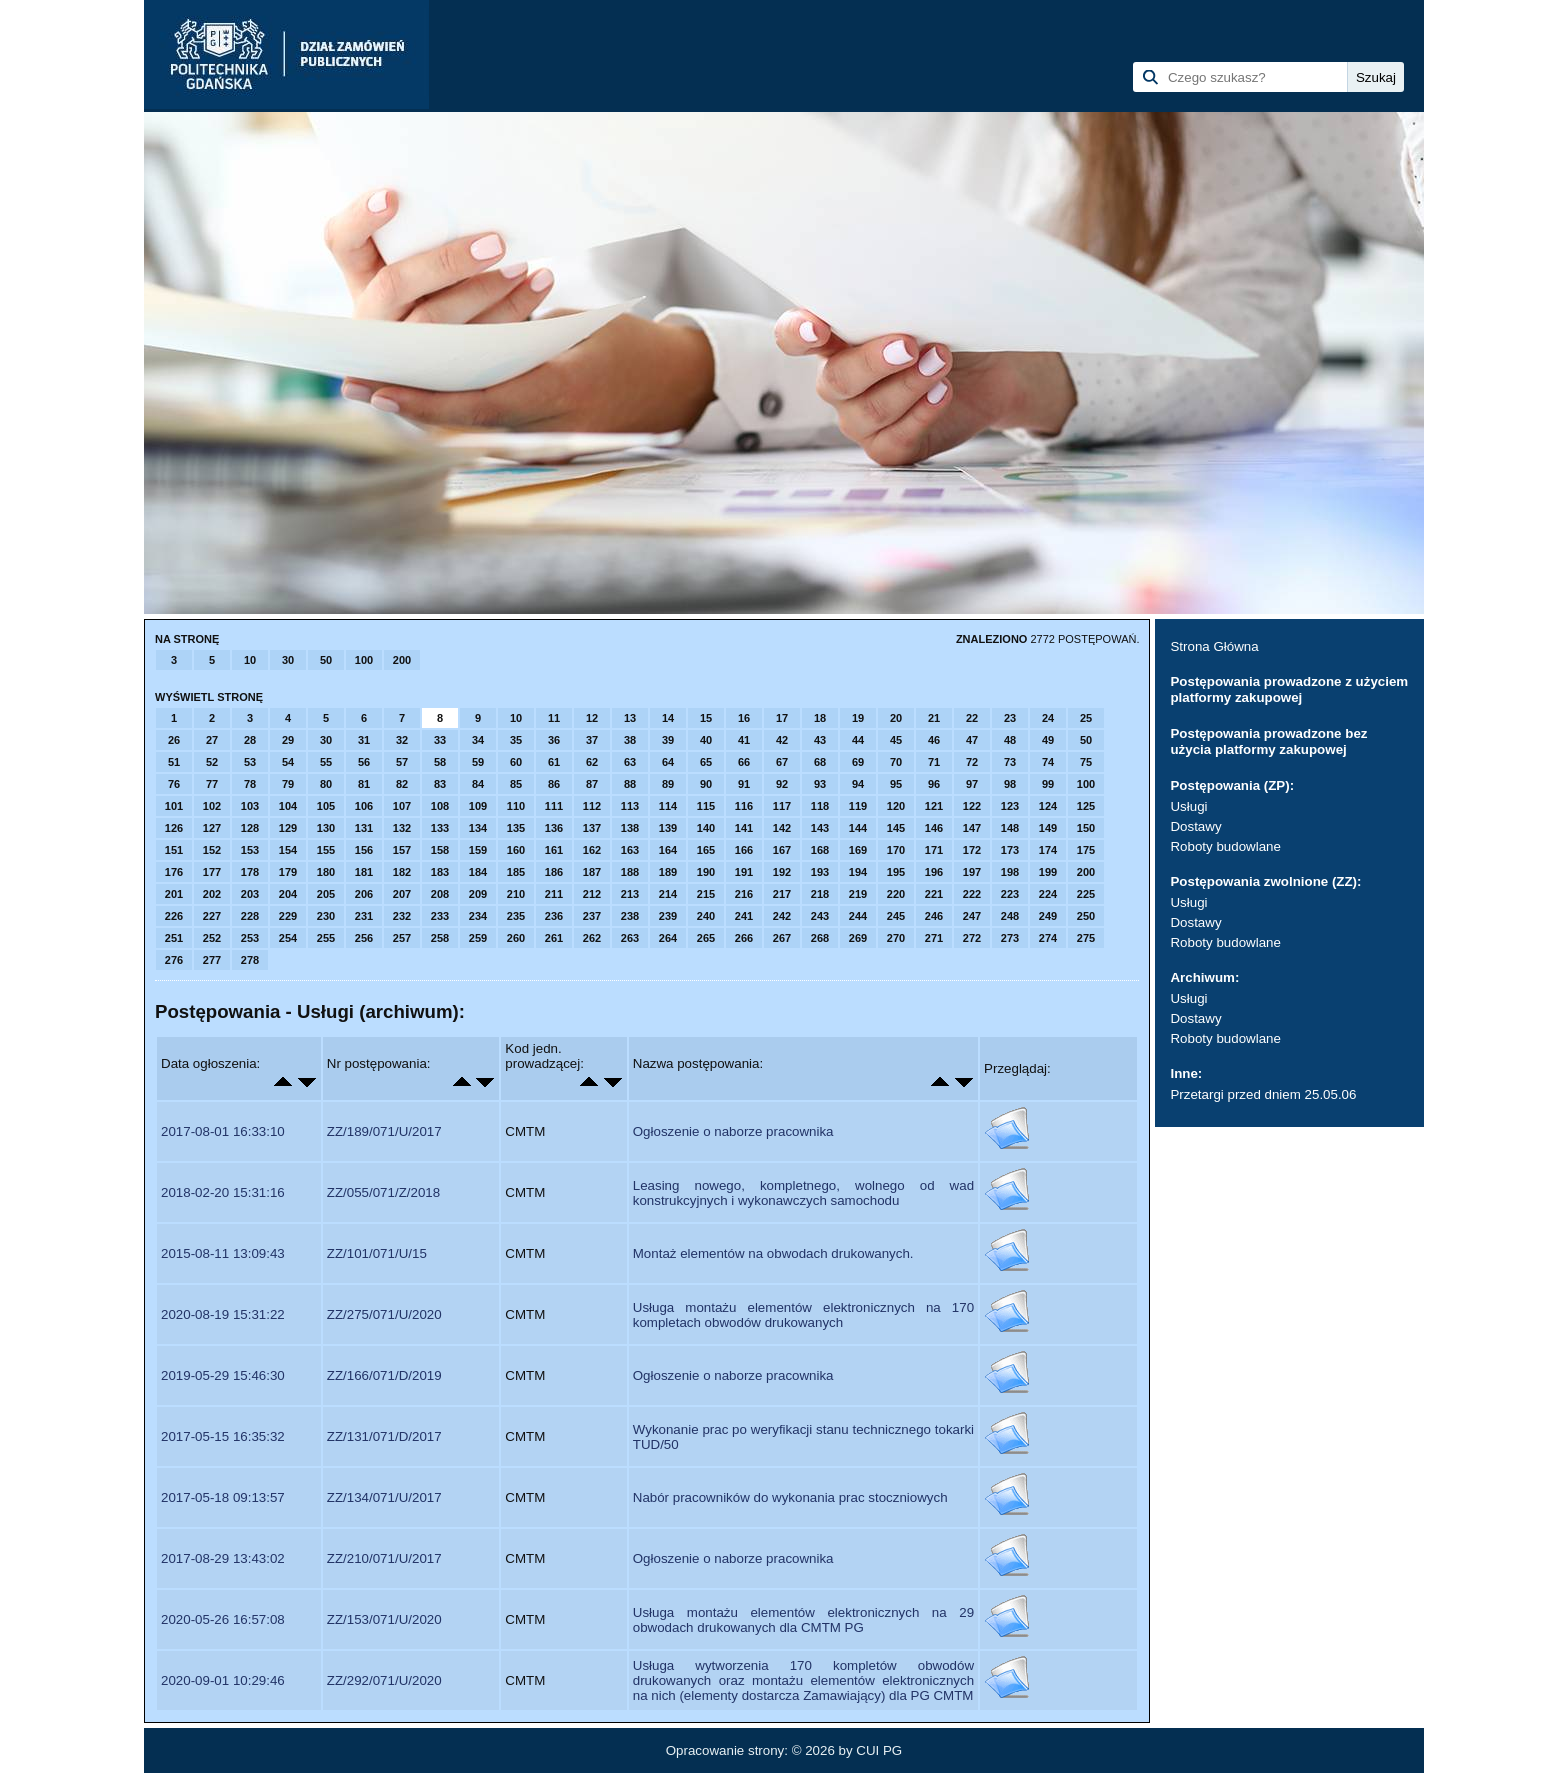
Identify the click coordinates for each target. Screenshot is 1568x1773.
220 (896, 894)
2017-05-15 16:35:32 (223, 1436)
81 (364, 784)
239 (668, 916)
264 (668, 938)
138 (630, 828)
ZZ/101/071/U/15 (377, 1253)
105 (326, 806)
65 (706, 762)
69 (858, 762)
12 (592, 718)
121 (934, 806)
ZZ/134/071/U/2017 (384, 1497)
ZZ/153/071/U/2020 (384, 1619)
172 (972, 850)
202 (212, 894)
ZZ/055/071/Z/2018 (383, 1192)
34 (478, 740)
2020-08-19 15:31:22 (223, 1314)
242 (782, 916)
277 (212, 960)
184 (478, 872)
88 (630, 784)
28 (250, 740)
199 (1048, 872)
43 (820, 740)
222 (972, 894)
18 (820, 718)
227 (212, 916)
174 (1048, 850)
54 (288, 762)
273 (1010, 938)
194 (858, 872)
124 (1048, 806)
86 (554, 784)
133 (440, 828)
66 (744, 762)
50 (326, 660)
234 (478, 916)
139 (668, 828)
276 (174, 960)
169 (858, 850)
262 (592, 938)
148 (1010, 828)
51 (174, 762)
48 (1010, 740)
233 (440, 916)
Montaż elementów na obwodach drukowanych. (773, 1253)
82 (402, 784)
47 (972, 740)
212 (592, 894)
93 (820, 784)
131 (364, 828)
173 (1010, 850)
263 (630, 938)
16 (744, 718)
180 (326, 872)
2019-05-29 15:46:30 (223, 1375)
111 (554, 806)
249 (1048, 916)
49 (1048, 740)
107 (402, 806)
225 (1086, 894)
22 (972, 718)
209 (478, 894)
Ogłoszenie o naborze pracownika (733, 1131)
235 (516, 916)
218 (820, 894)
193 (820, 872)
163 (630, 850)
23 (1010, 718)
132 (402, 828)
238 (630, 916)
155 (326, 850)
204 (288, 894)
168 (820, 850)
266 (744, 938)
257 (402, 938)
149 (1048, 828)
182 (402, 872)
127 (212, 828)
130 (326, 828)
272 (972, 938)
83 (440, 784)
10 (250, 660)
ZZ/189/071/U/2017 (384, 1131)
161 (554, 850)
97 (972, 784)
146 (934, 828)
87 (592, 784)
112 (592, 806)
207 (402, 894)
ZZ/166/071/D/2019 (384, 1375)
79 (288, 784)
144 (858, 828)
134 (478, 828)
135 (516, 828)
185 (516, 872)
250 (1086, 916)
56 (364, 762)
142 (782, 828)
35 (516, 740)
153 (250, 850)
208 (440, 894)
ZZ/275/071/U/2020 (384, 1314)
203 (250, 894)
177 (212, 872)
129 (288, 828)
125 (1086, 806)
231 (364, 916)
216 (744, 894)
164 (668, 850)
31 (364, 740)
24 (1048, 718)
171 (934, 850)
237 (592, 916)
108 (440, 806)
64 (668, 762)
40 (706, 740)
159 (478, 850)
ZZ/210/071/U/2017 (384, 1558)
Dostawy (1195, 826)
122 (972, 806)
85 (516, 784)
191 (744, 872)
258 (440, 938)
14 (668, 718)
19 (858, 718)
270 (896, 938)
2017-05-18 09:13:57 (223, 1497)
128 (250, 828)
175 (1086, 850)
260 (516, 938)
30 (288, 660)
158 (440, 850)
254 (288, 938)
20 (896, 718)
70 (896, 762)
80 (326, 784)
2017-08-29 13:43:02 (223, 1558)
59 (478, 762)
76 (174, 784)
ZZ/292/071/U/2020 (384, 1680)
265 (706, 938)
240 (706, 916)
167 (782, 850)
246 (934, 916)
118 (820, 806)
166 (744, 850)
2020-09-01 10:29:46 (223, 1680)
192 (782, 872)
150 (1086, 828)
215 (706, 894)
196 (934, 872)
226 (174, 916)
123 (1010, 806)
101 (174, 806)
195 (896, 872)
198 (1010, 872)
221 (934, 894)
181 (364, 872)
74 (1048, 762)
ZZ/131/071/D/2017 (384, 1436)
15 (706, 718)
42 (782, 740)
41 (744, 740)
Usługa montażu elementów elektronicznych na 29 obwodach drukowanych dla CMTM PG (803, 1620)
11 (554, 718)
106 (364, 806)
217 (782, 894)
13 (630, 718)
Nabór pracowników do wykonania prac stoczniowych (790, 1497)
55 (326, 762)
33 (440, 740)
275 (1086, 938)
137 (592, 828)
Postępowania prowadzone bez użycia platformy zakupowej (1268, 741)
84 (478, 784)
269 (858, 938)
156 (364, 850)
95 (896, 784)
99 (1048, 784)
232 (402, 916)
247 (972, 916)
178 (250, 872)
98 (1010, 784)
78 (250, 784)
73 (1010, 762)
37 (592, 740)
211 (554, 894)
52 (212, 762)
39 (668, 740)
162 (592, 850)
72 (972, 762)
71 (934, 762)
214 (668, 894)
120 (896, 806)
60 (516, 762)
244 (858, 916)
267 (782, 938)
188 (630, 872)
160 (516, 850)
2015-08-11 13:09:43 (223, 1253)
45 (896, 740)
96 (934, 784)
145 (896, 828)
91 (744, 784)
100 (364, 660)
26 (174, 740)
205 (326, 894)
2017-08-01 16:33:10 (223, 1131)
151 (174, 850)
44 (858, 740)
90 (706, 784)
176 (174, 872)
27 (212, 740)
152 (212, 850)
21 (934, 718)
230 (326, 916)
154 (288, 850)
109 (478, 806)
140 (706, 828)
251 (174, 938)
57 (402, 762)
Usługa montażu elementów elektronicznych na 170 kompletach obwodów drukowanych (803, 1315)
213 (630, 894)
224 (1048, 894)
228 (250, 916)
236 (554, 916)
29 (288, 740)
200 (402, 660)
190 (706, 872)
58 (440, 762)
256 (364, 938)
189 (668, 872)
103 (250, 806)
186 (554, 872)
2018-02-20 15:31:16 (223, 1192)
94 (858, 784)
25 (1086, 718)
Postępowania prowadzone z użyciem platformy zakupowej (1289, 689)
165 (706, 850)
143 (820, 828)
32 (402, 740)
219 (858, 894)
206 (364, 894)
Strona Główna (1214, 646)
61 (554, 762)
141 (744, 828)
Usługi (1188, 806)
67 (782, 762)
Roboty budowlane (1225, 846)
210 (516, 894)
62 (592, 762)
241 (744, 916)
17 (782, 718)
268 (820, 938)
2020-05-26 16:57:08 (223, 1619)
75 (1086, 762)
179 (288, 872)
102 (212, 806)
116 (744, 806)
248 (1010, 916)
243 (820, 916)
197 (972, 872)
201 (174, 894)
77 (212, 784)
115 (706, 806)
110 (516, 806)
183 (440, 872)
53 (250, 762)
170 (896, 850)
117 (782, 806)
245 (896, 916)
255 (326, 938)
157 (402, 850)
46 (934, 740)
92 (782, 784)
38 (630, 740)
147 (972, 828)
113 (630, 806)
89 (668, 784)
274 (1048, 938)
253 (250, 938)
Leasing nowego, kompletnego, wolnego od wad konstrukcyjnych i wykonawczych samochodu (803, 1193)
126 (174, 828)
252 (212, 938)
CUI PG (879, 1750)
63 (630, 762)
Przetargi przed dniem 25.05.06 (1263, 1094)
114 (668, 806)
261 (554, 938)
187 (592, 872)
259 (478, 938)
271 (934, 938)
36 (554, 740)
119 (858, 806)
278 (250, 960)
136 (554, 828)
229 (288, 916)
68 (820, 762)
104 (288, 806)
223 (1010, 894)
